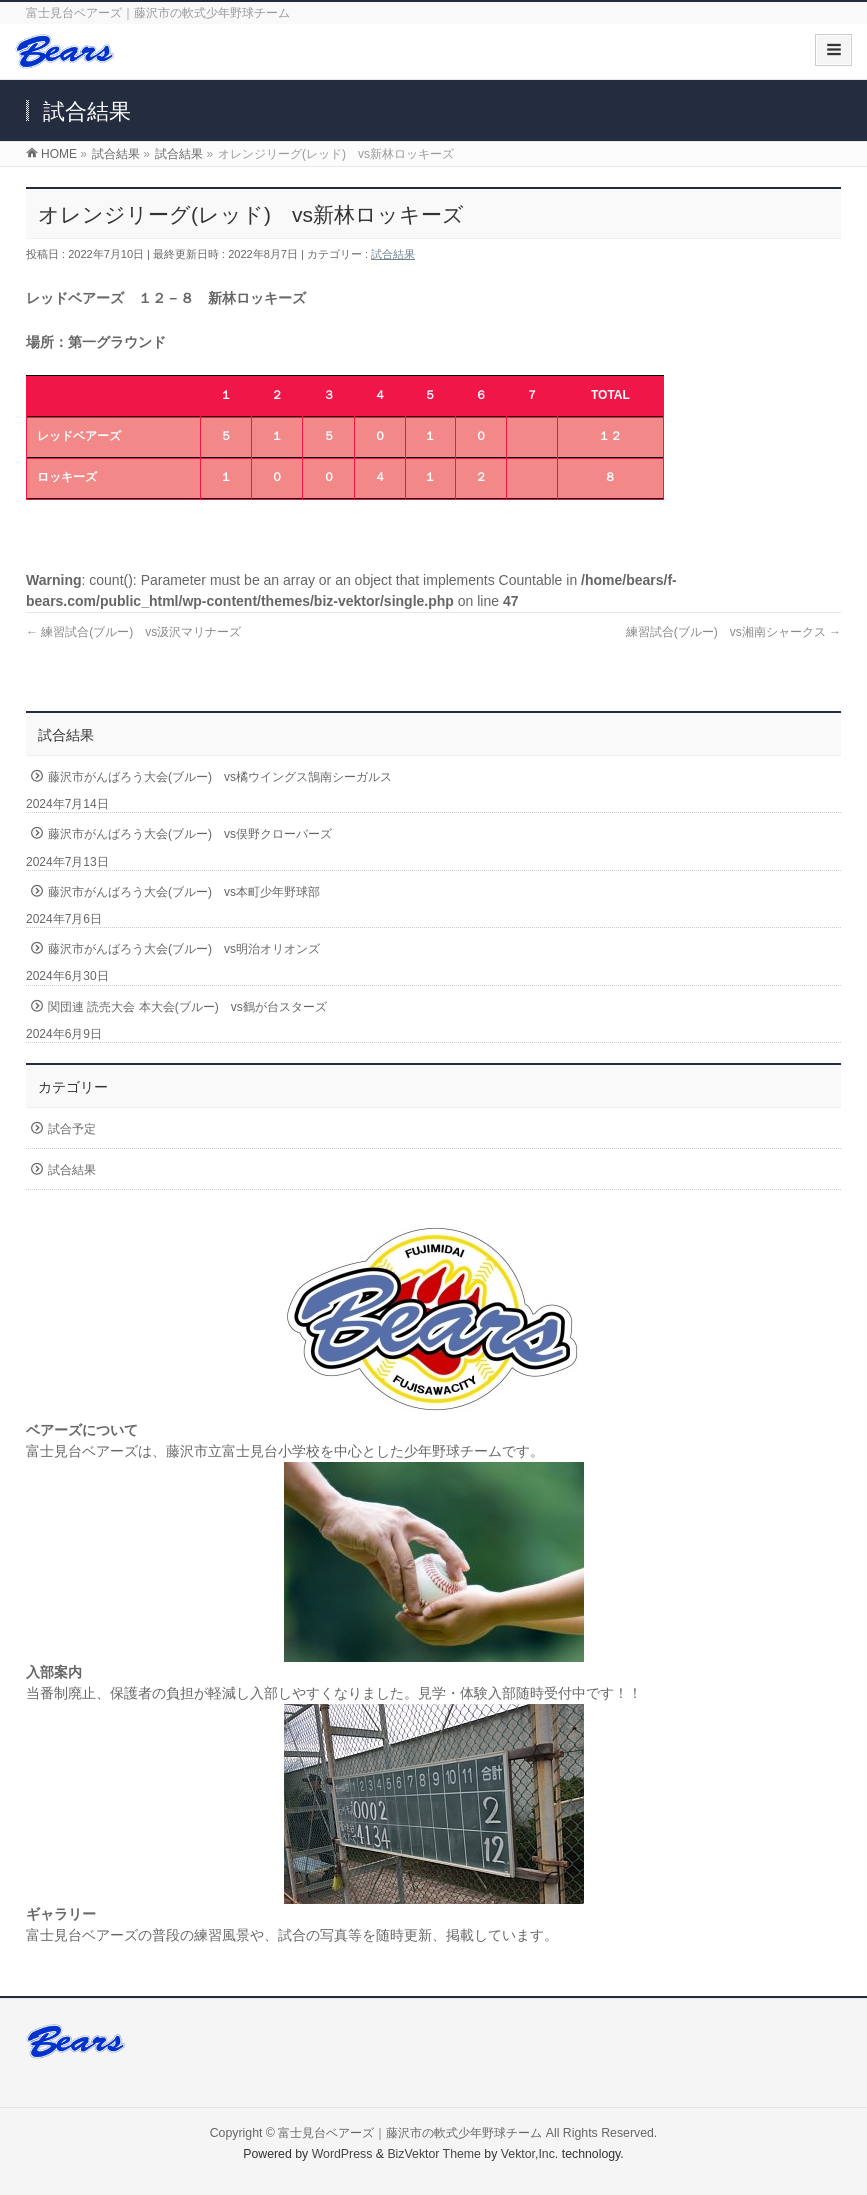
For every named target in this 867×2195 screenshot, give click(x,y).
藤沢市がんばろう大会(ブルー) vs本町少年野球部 (184, 892)
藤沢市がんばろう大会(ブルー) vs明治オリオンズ (184, 949)
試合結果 (393, 254)
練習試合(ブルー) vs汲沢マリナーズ (133, 632)
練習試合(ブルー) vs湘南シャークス (733, 632)
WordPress (342, 2154)
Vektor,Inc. (530, 2154)
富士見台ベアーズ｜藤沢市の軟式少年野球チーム (410, 2133)
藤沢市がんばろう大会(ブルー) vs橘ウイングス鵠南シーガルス (220, 777)
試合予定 (72, 1129)
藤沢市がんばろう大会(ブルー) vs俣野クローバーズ (190, 834)
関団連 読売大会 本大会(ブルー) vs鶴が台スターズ (187, 1007)
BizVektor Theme (434, 2154)
